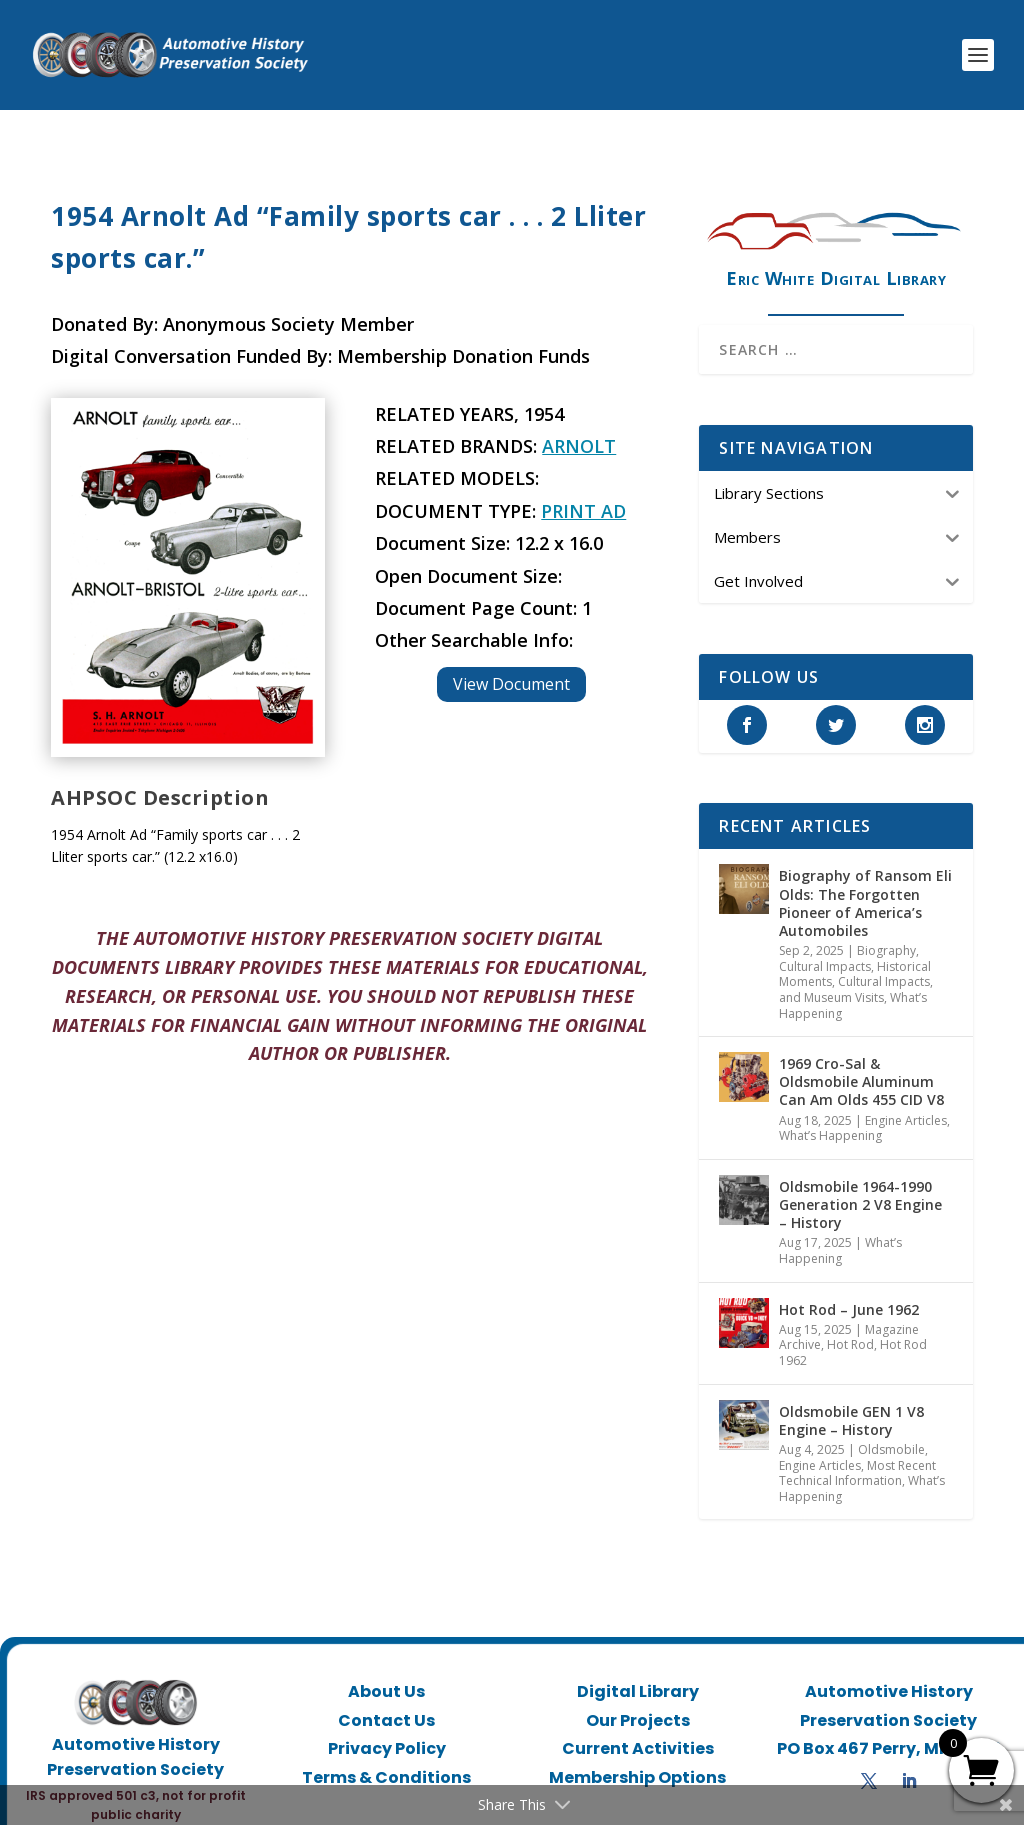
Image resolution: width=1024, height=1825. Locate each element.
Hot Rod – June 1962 (849, 1288)
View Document (511, 664)
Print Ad (583, 491)
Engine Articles (906, 1100)
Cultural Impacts (825, 946)
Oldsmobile (891, 1429)
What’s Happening (830, 1115)
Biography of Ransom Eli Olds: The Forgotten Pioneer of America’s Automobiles (865, 883)
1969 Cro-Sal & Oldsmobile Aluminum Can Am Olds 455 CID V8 (861, 1061)
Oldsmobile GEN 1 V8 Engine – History (851, 1399)
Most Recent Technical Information (857, 1452)
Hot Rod (850, 1324)
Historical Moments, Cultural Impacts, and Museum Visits (856, 962)
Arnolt (579, 426)
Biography (886, 930)
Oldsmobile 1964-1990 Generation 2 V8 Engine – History (860, 1184)
